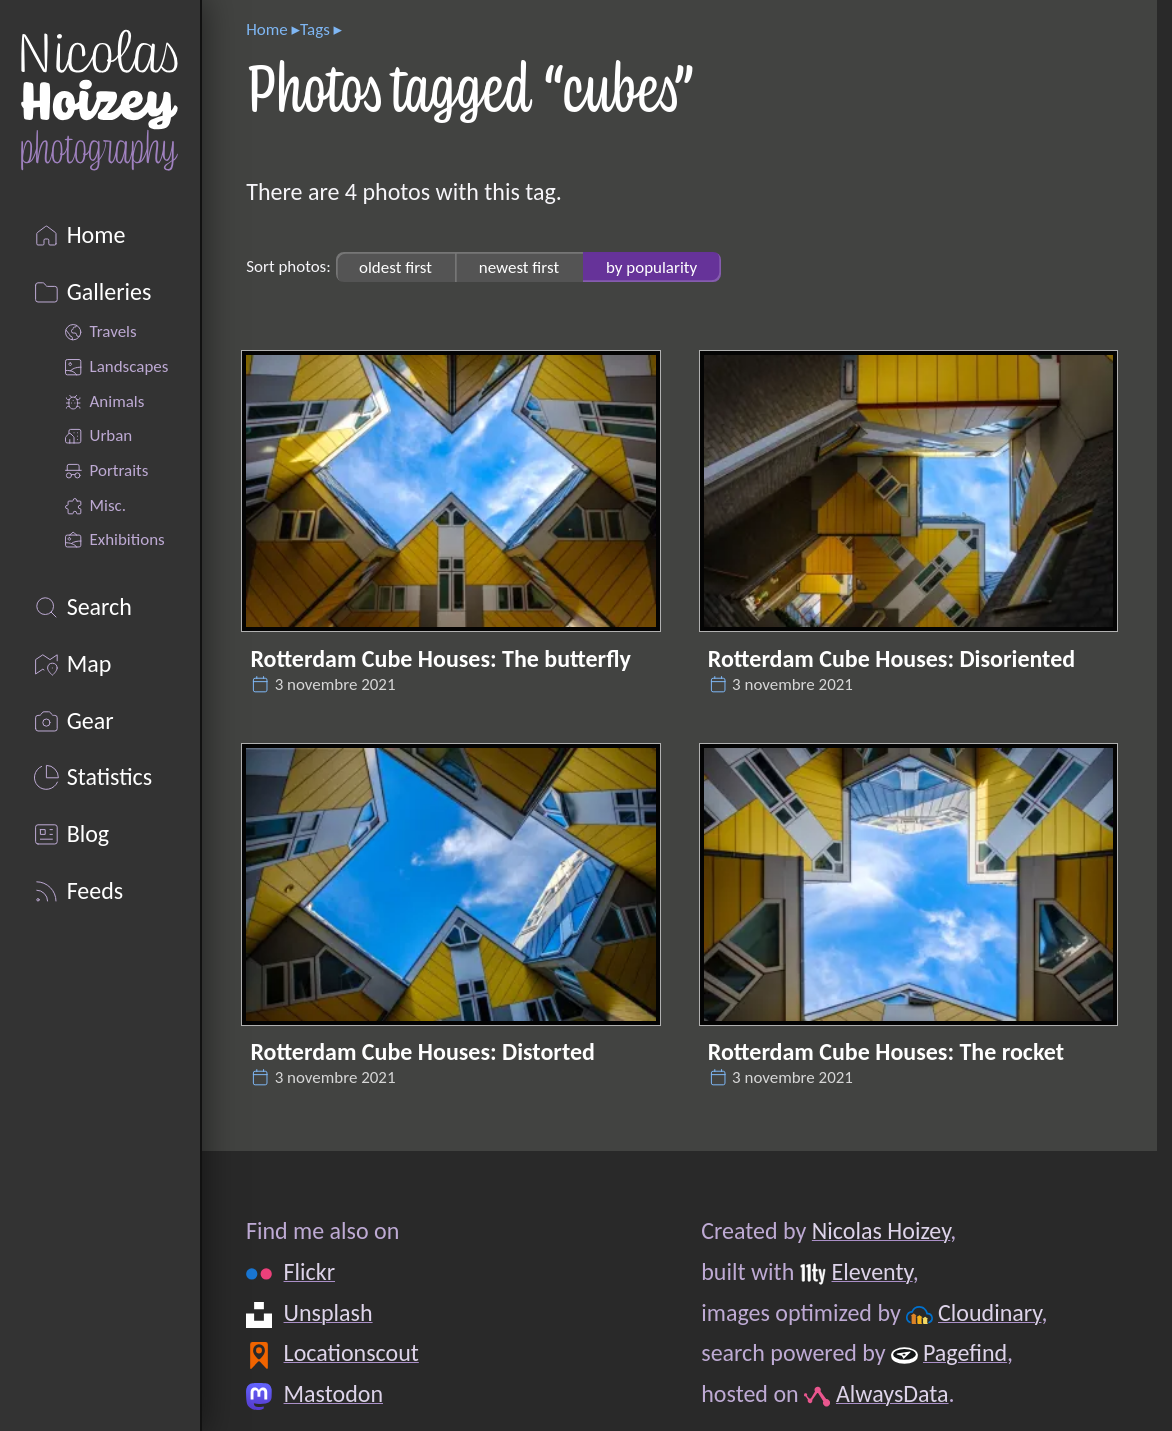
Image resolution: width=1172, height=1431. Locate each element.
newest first (519, 266)
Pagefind (965, 1352)
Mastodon (333, 1393)
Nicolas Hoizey (881, 1230)
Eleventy (872, 1271)
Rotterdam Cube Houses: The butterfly (440, 658)
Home (266, 29)
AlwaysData (892, 1393)
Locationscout (351, 1352)
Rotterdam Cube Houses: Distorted (422, 1051)
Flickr (309, 1271)
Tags (315, 29)
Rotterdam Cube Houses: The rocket (886, 1051)
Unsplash (328, 1312)
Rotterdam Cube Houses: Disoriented (891, 658)
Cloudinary (989, 1312)
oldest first (395, 266)
